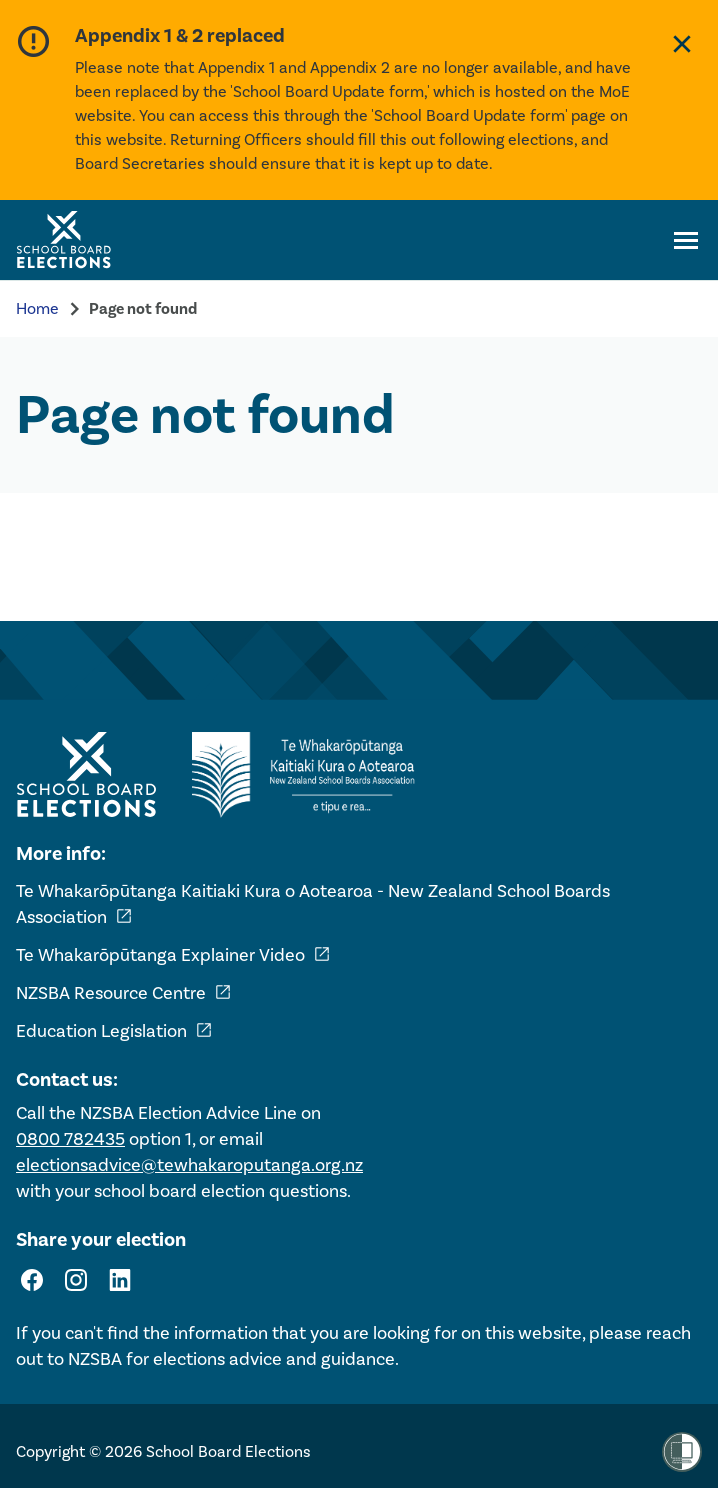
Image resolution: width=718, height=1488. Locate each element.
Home (37, 308)
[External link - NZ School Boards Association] (309, 775)
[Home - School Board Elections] (86, 775)
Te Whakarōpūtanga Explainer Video (173, 955)
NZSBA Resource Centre (124, 993)
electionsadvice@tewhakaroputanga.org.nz (189, 1165)
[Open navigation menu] (686, 240)
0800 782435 (70, 1139)
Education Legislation (114, 1031)
